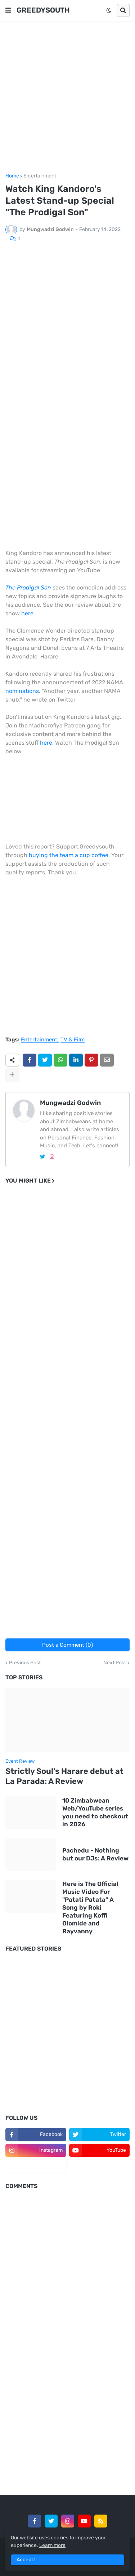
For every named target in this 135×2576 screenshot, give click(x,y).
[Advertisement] (67, 97)
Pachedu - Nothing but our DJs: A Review (95, 1854)
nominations (22, 691)
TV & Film (72, 1040)
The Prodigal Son (28, 587)
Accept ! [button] (26, 2560)
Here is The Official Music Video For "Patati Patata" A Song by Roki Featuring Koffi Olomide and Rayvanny (90, 1907)
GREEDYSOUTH (43, 10)
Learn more (52, 2545)
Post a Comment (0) (67, 1645)
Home (12, 176)
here (27, 613)
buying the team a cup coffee (68, 855)
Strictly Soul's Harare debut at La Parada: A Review (64, 1776)
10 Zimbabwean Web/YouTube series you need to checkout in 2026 (95, 1812)
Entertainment (39, 176)
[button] (8, 10)
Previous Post (25, 1662)
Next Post (114, 1662)
